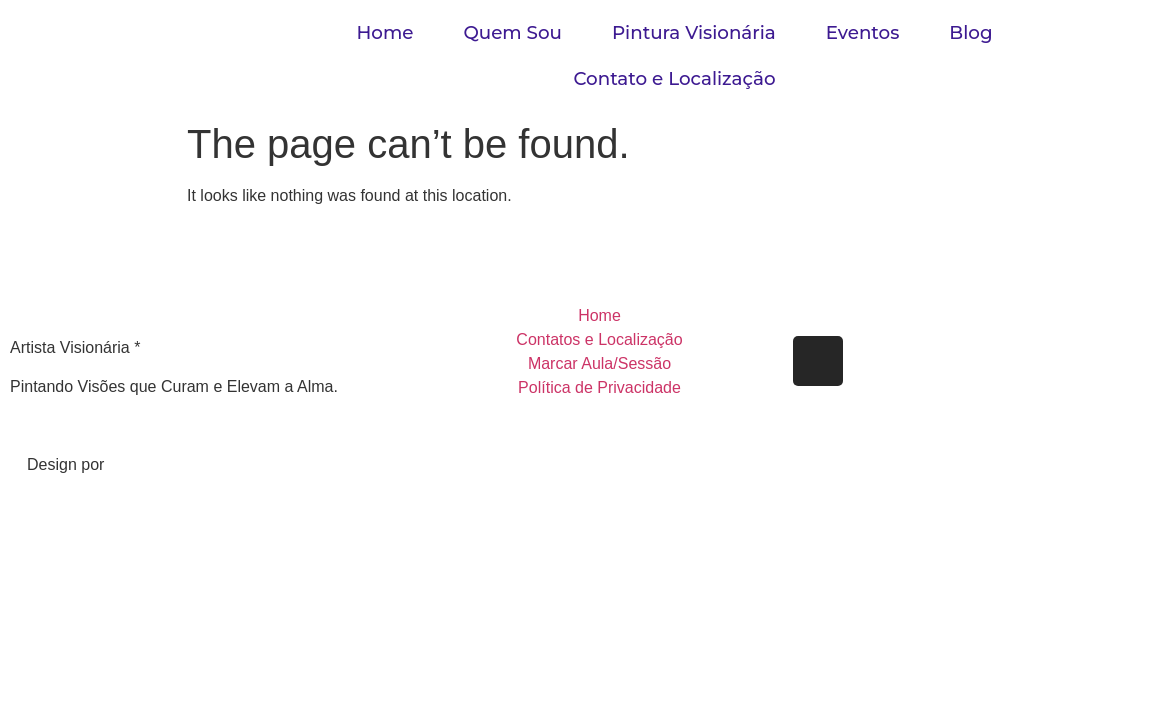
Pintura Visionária (694, 32)
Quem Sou (512, 32)
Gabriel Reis (157, 464)
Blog (970, 32)
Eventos (863, 32)
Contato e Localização (674, 78)
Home (384, 32)
